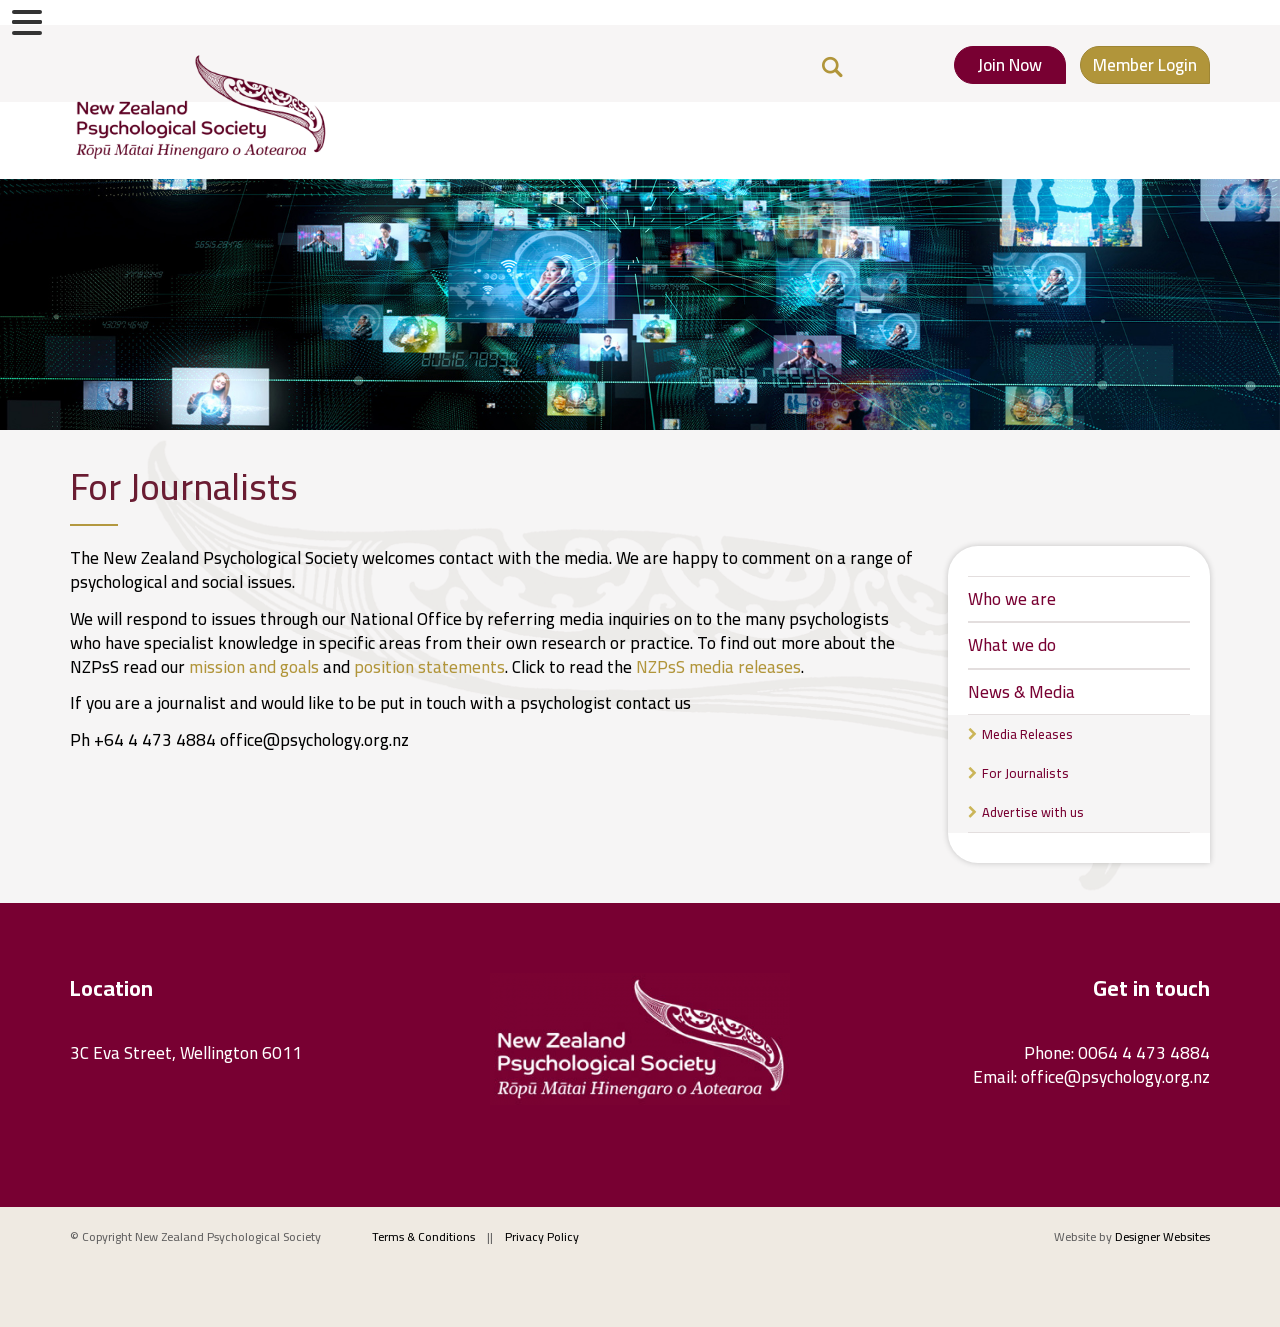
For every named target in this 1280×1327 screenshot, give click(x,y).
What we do (1012, 645)
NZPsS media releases (718, 667)
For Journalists (1025, 773)
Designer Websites (1162, 1236)
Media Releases (1027, 734)
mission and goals (254, 667)
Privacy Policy (542, 1236)
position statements (429, 667)
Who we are (1012, 599)
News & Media (1021, 692)
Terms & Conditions (423, 1236)
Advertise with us (1033, 812)
